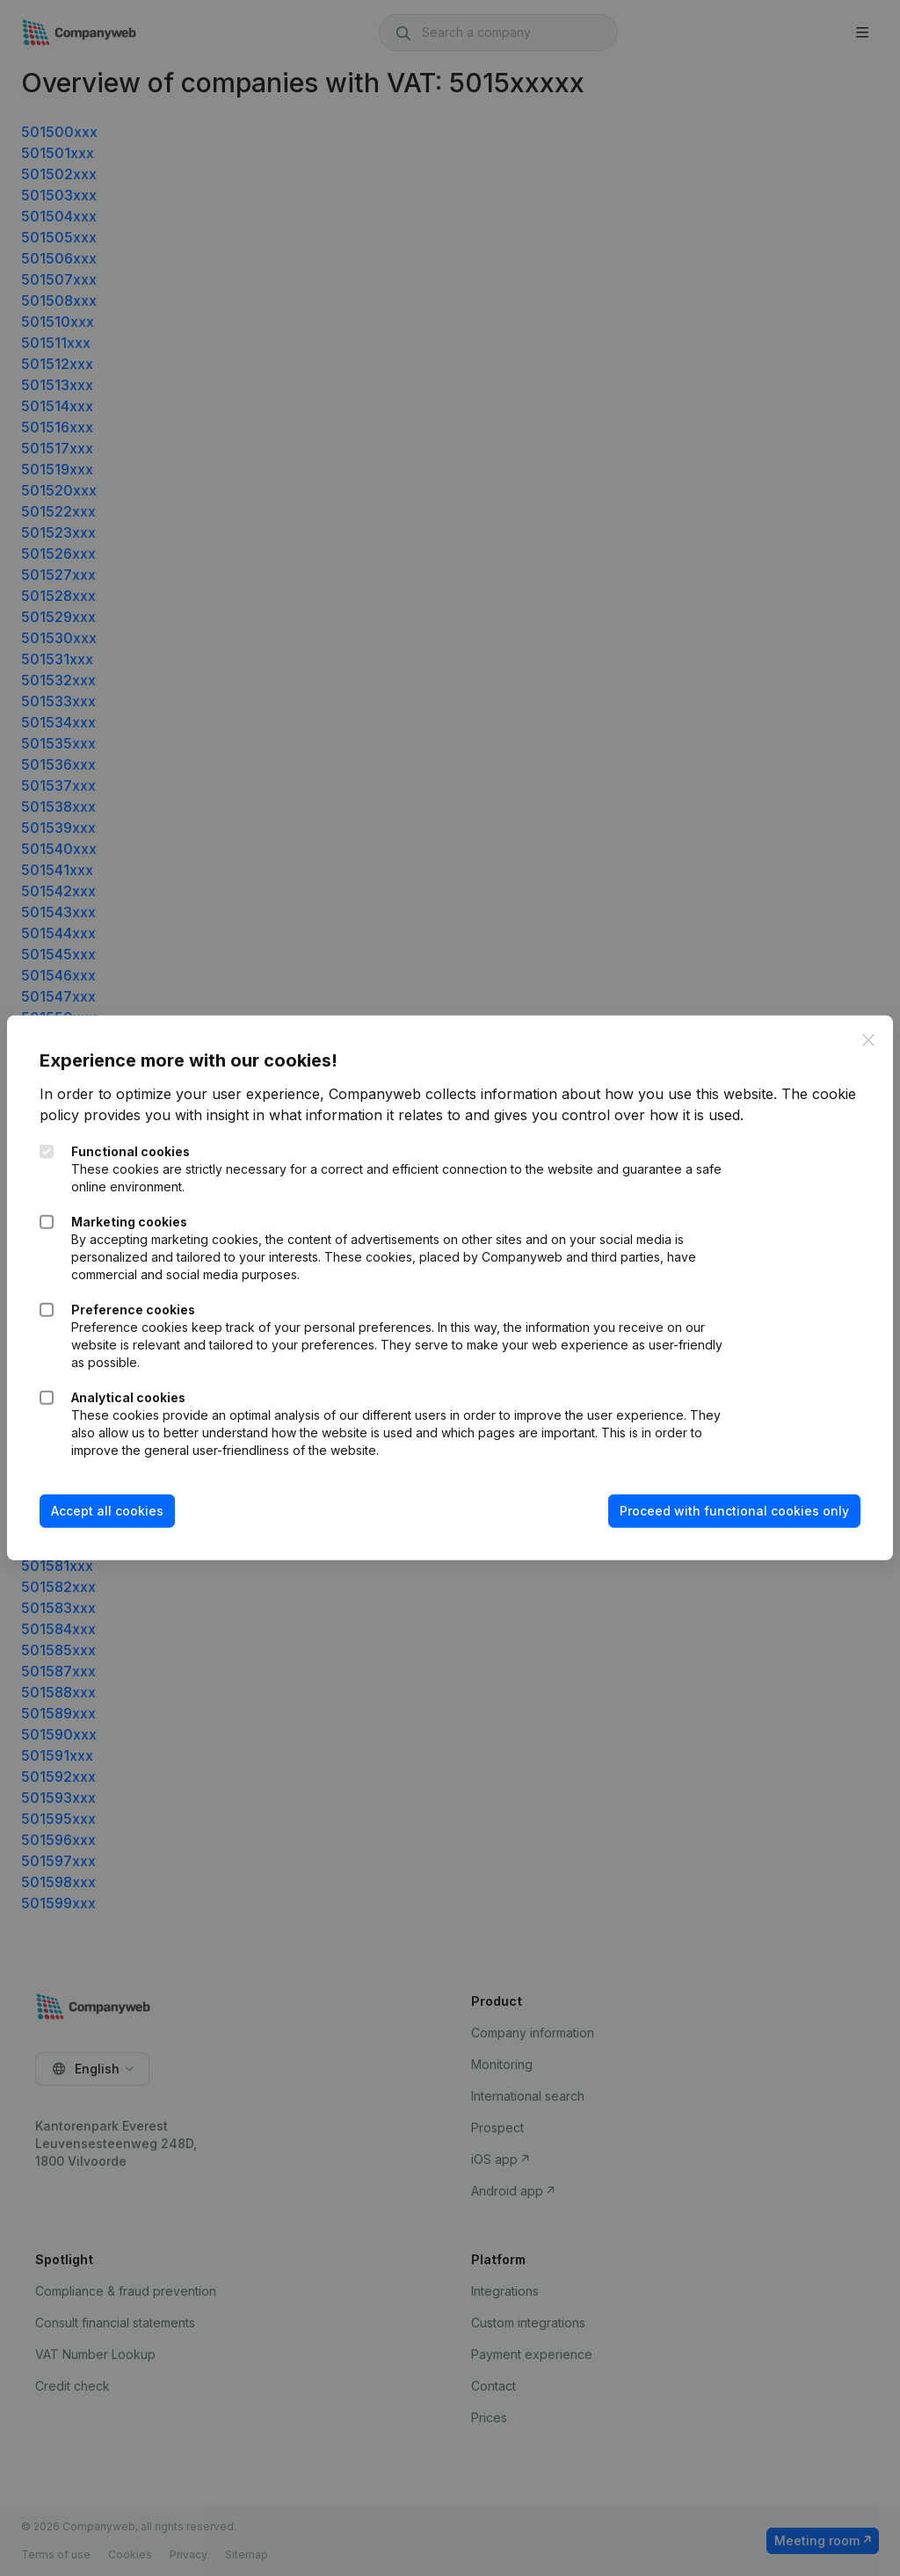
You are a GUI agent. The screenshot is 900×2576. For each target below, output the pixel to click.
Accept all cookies (110, 1510)
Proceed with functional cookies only (731, 1510)
